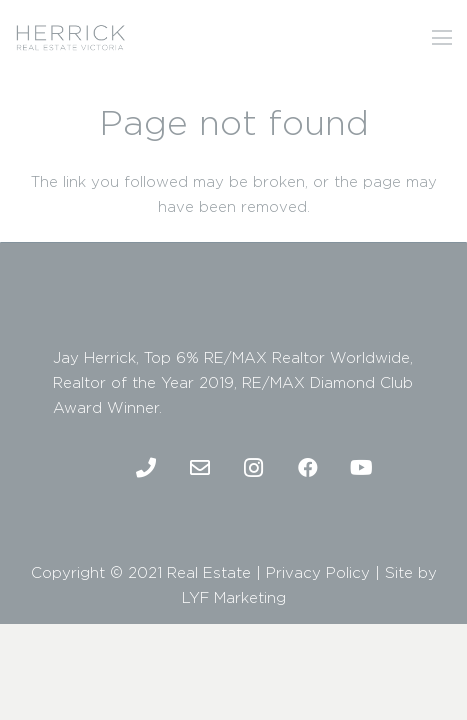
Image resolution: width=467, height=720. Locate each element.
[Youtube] (362, 468)
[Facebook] (308, 468)
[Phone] (146, 468)
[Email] (200, 468)
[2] (70, 38)
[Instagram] (254, 468)
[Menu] (442, 38)
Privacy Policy (318, 572)
